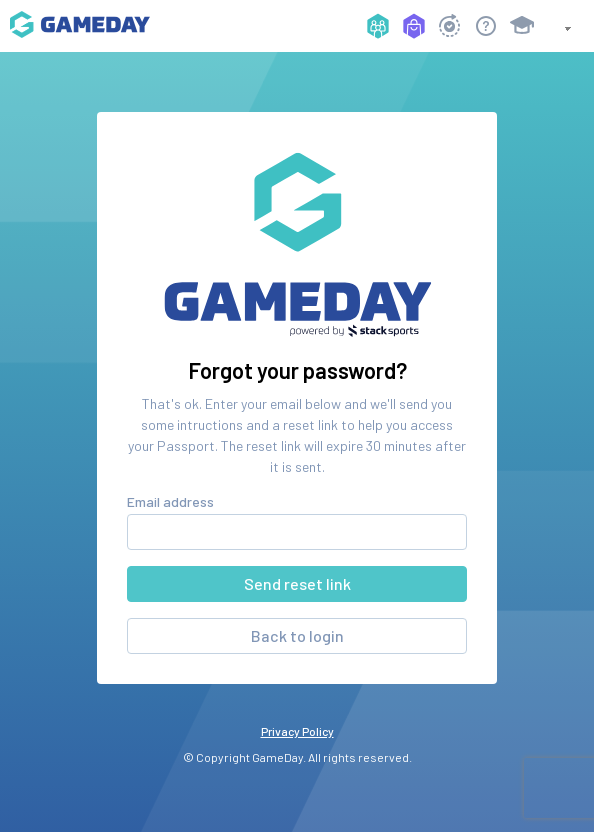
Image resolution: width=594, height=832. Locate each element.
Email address (170, 501)
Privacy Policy (297, 731)
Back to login (297, 635)
